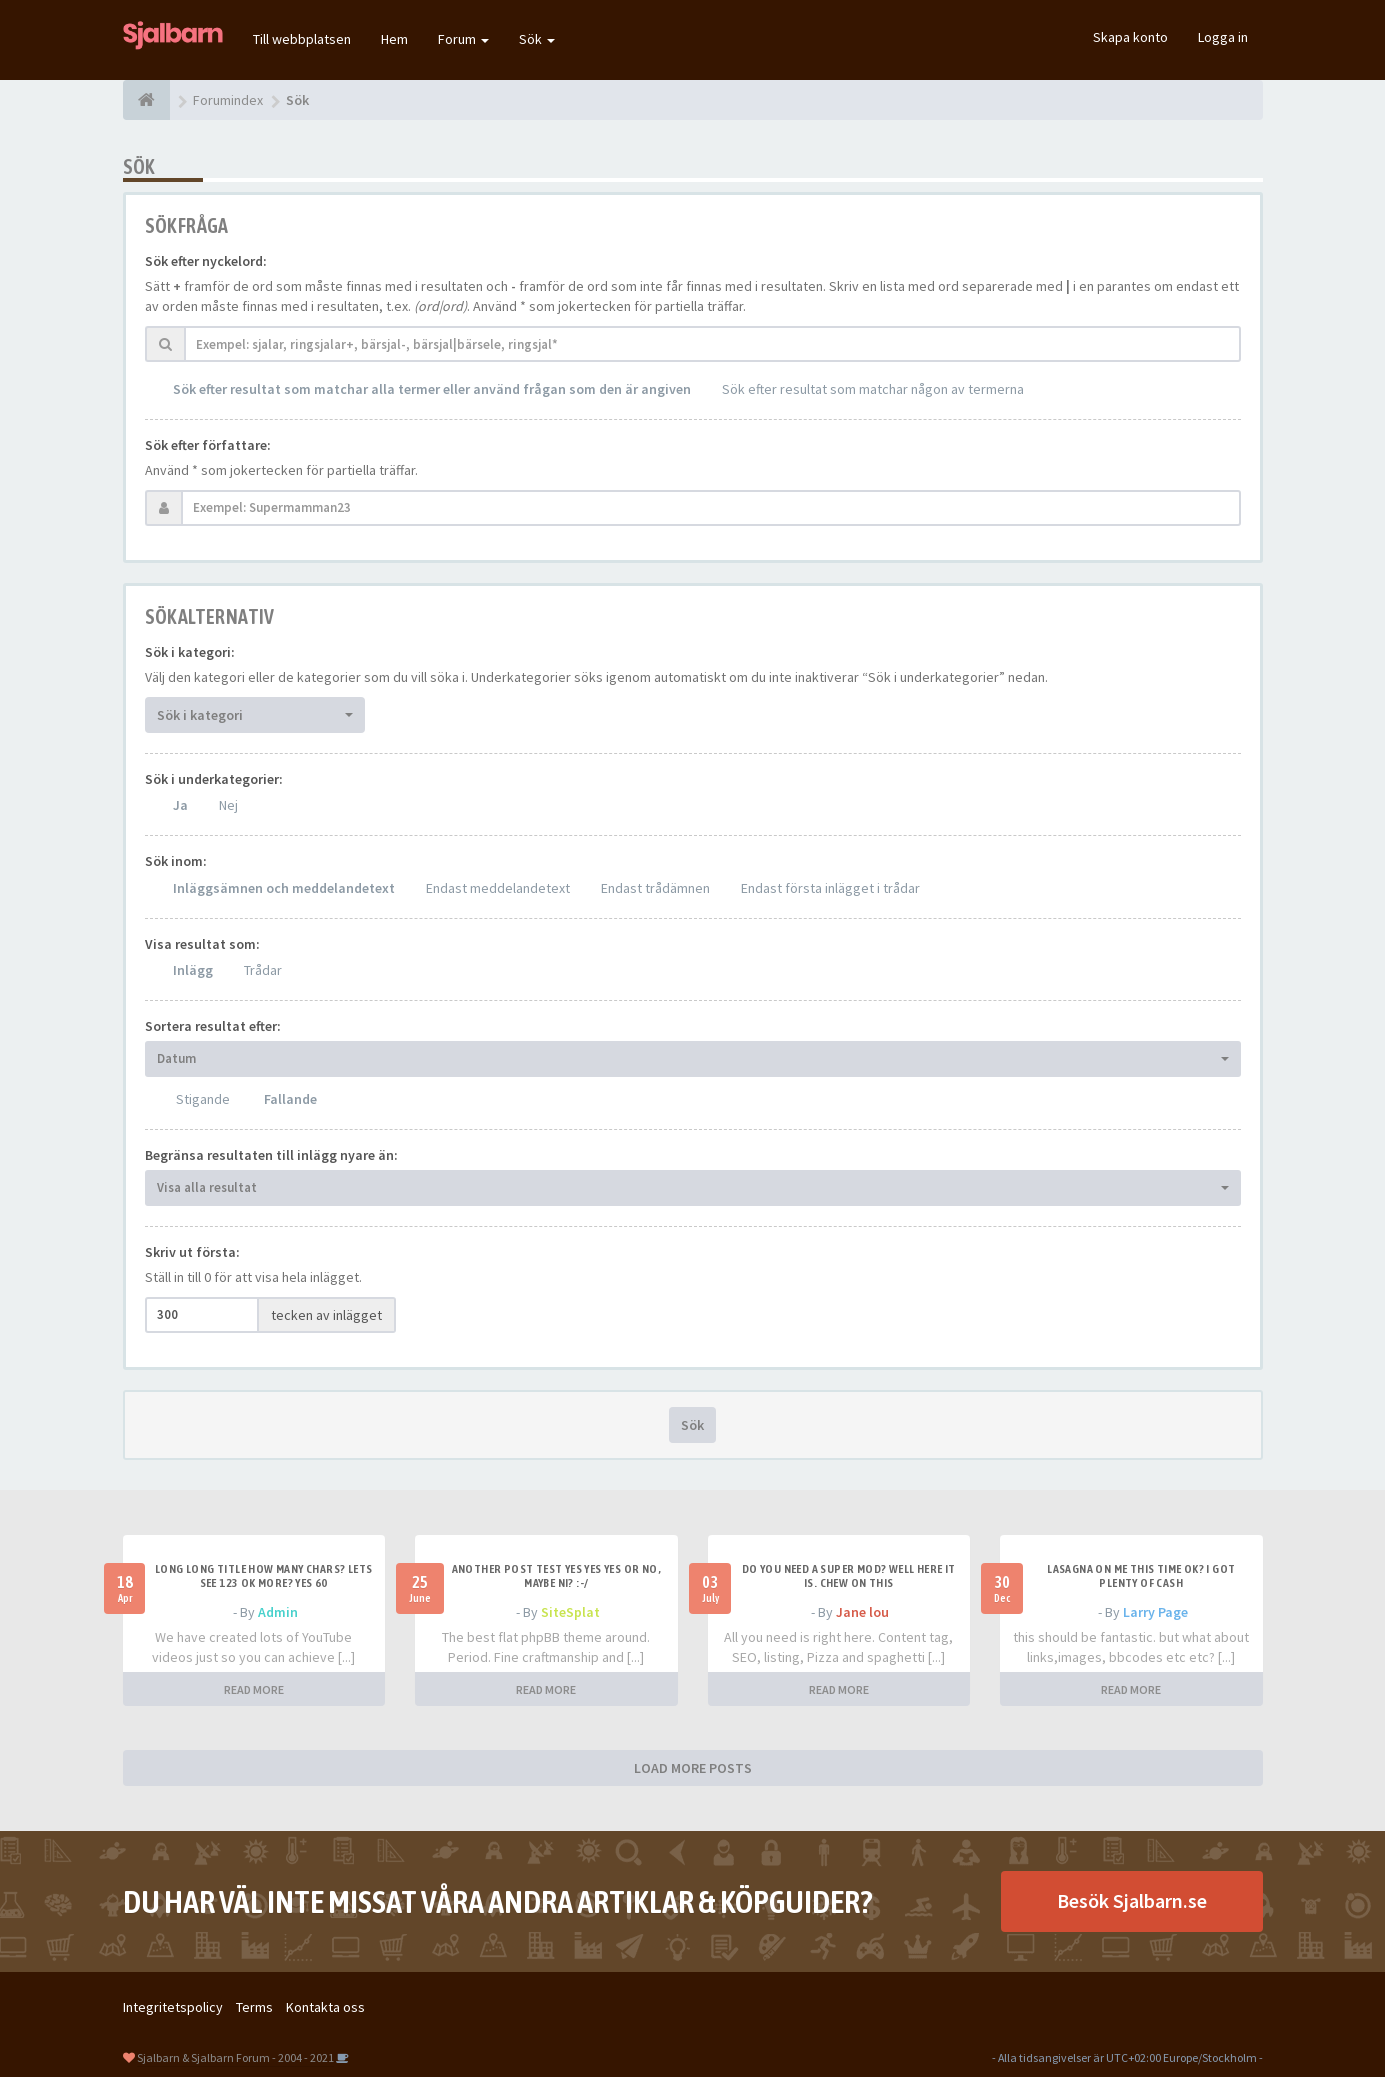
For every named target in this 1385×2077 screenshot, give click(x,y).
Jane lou (862, 1612)
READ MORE (254, 1689)
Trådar (263, 970)
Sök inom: (176, 861)
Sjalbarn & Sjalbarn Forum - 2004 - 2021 (235, 2057)
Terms (254, 2007)
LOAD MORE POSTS (693, 1768)
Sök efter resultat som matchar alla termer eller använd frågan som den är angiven (432, 389)
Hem (394, 39)
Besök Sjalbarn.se (1132, 1900)
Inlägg (193, 970)
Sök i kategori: (190, 652)
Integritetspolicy (173, 2007)
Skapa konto (1130, 37)
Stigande (203, 1099)
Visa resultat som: (202, 944)
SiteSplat (570, 1612)
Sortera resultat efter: (213, 1026)
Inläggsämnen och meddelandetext (284, 888)
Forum (463, 39)
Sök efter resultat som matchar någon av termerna (873, 389)
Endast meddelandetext (498, 888)
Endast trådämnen (655, 888)
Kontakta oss (325, 2007)
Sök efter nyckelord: (206, 261)
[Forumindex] (146, 100)
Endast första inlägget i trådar (830, 888)
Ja (180, 805)
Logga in (1223, 37)
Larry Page (1155, 1612)
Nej (228, 805)
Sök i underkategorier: (214, 779)
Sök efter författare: (208, 445)
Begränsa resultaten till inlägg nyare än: (271, 1155)
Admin (278, 1612)
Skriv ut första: (192, 1252)
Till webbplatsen (302, 39)
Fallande (290, 1099)
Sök (537, 39)
